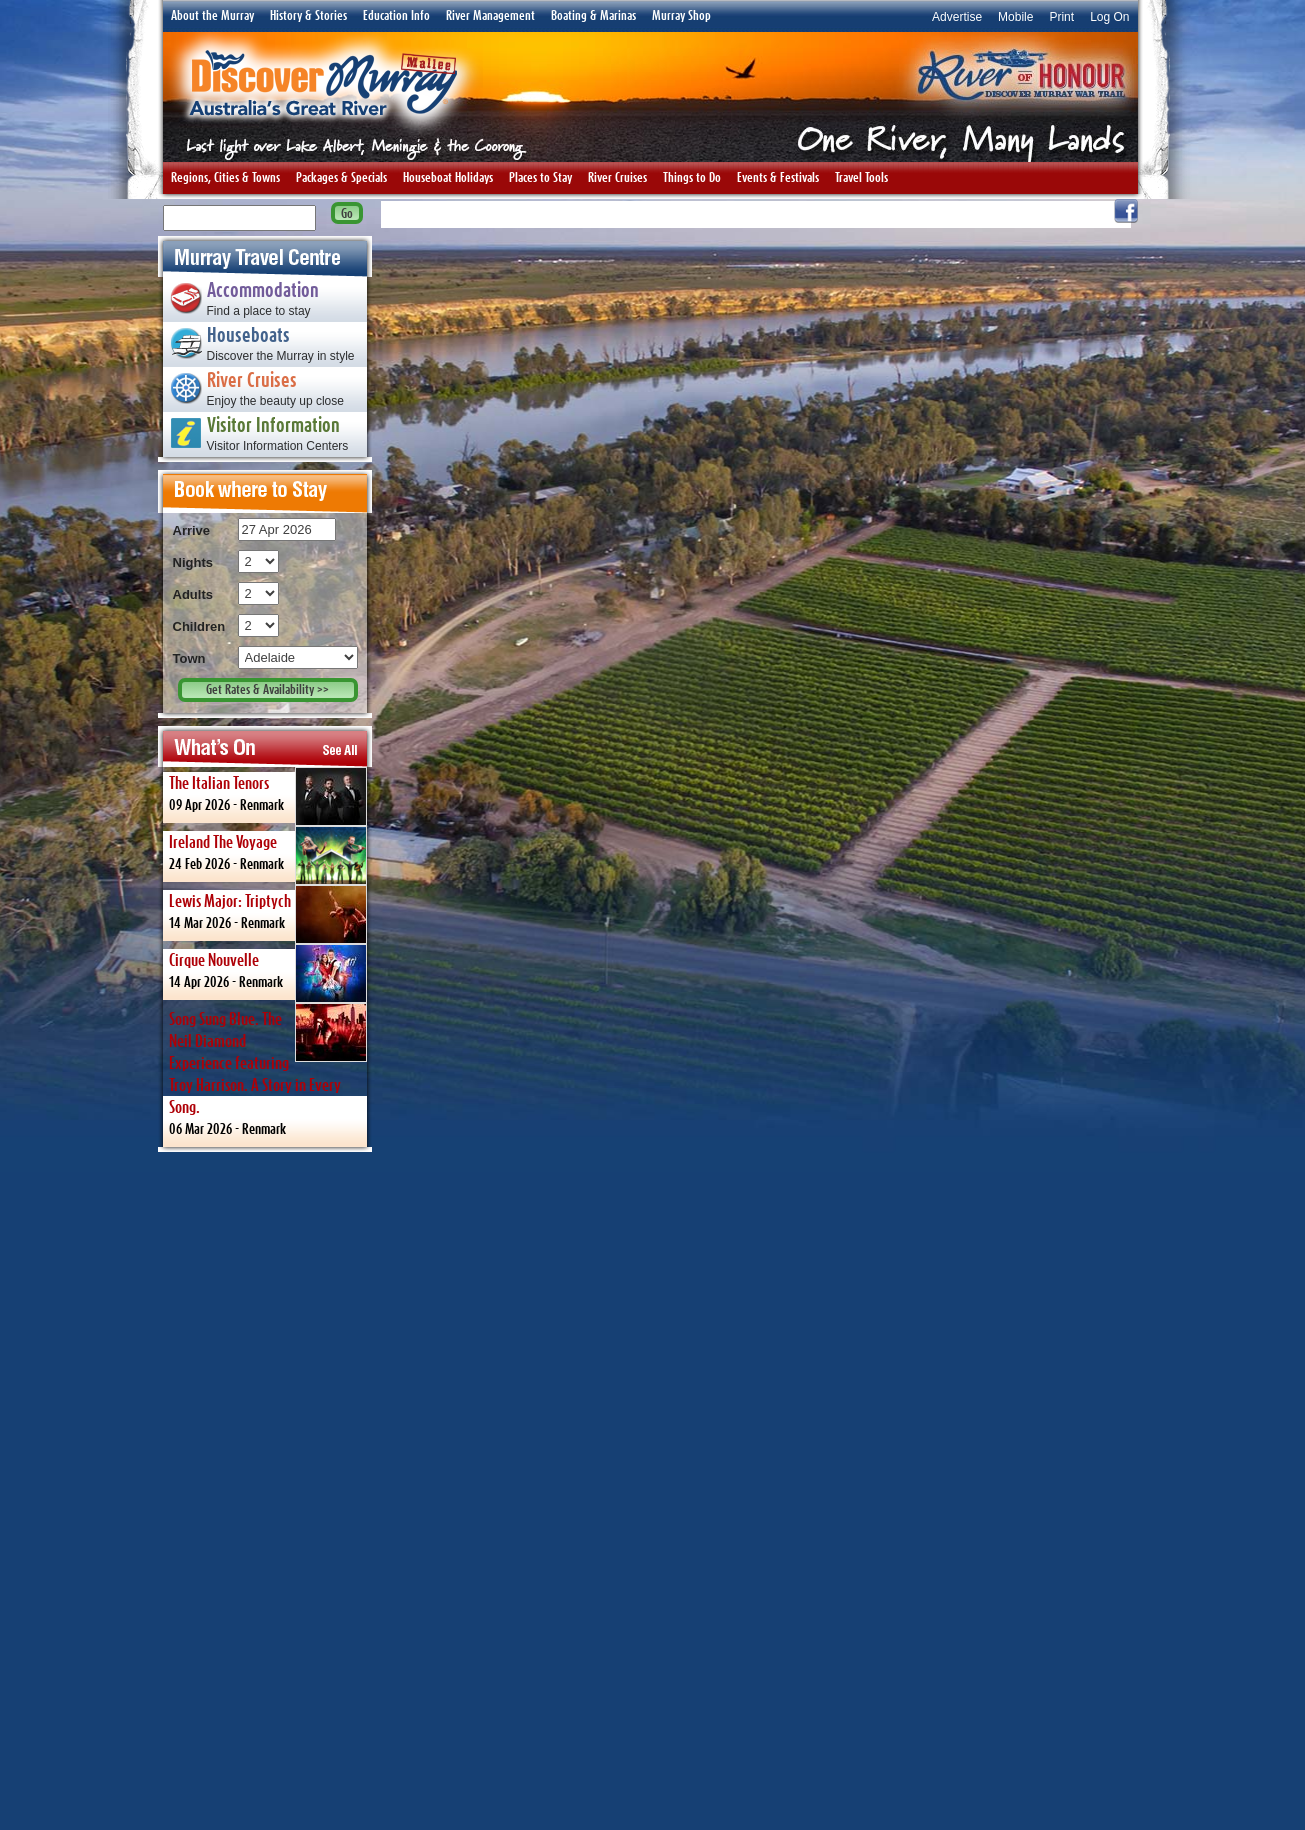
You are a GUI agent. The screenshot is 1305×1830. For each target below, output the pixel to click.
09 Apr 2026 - (268, 795)
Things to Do (692, 178)
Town (189, 658)
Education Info (396, 16)
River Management (490, 16)
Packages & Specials (341, 178)
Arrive (192, 530)
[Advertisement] (265, 1490)
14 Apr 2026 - (268, 972)
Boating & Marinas (593, 16)
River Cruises (617, 178)
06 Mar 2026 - (268, 1069)
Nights (193, 562)
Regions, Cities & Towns (225, 178)
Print (1061, 17)
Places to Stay (540, 178)
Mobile (1015, 17)
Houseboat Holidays (448, 178)
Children (199, 626)
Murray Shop (681, 16)
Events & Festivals (778, 178)
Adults (193, 594)
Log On (1109, 17)
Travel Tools (861, 178)
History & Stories (308, 16)
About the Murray (212, 16)
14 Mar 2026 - (268, 913)
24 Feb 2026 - (268, 854)
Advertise (957, 17)
